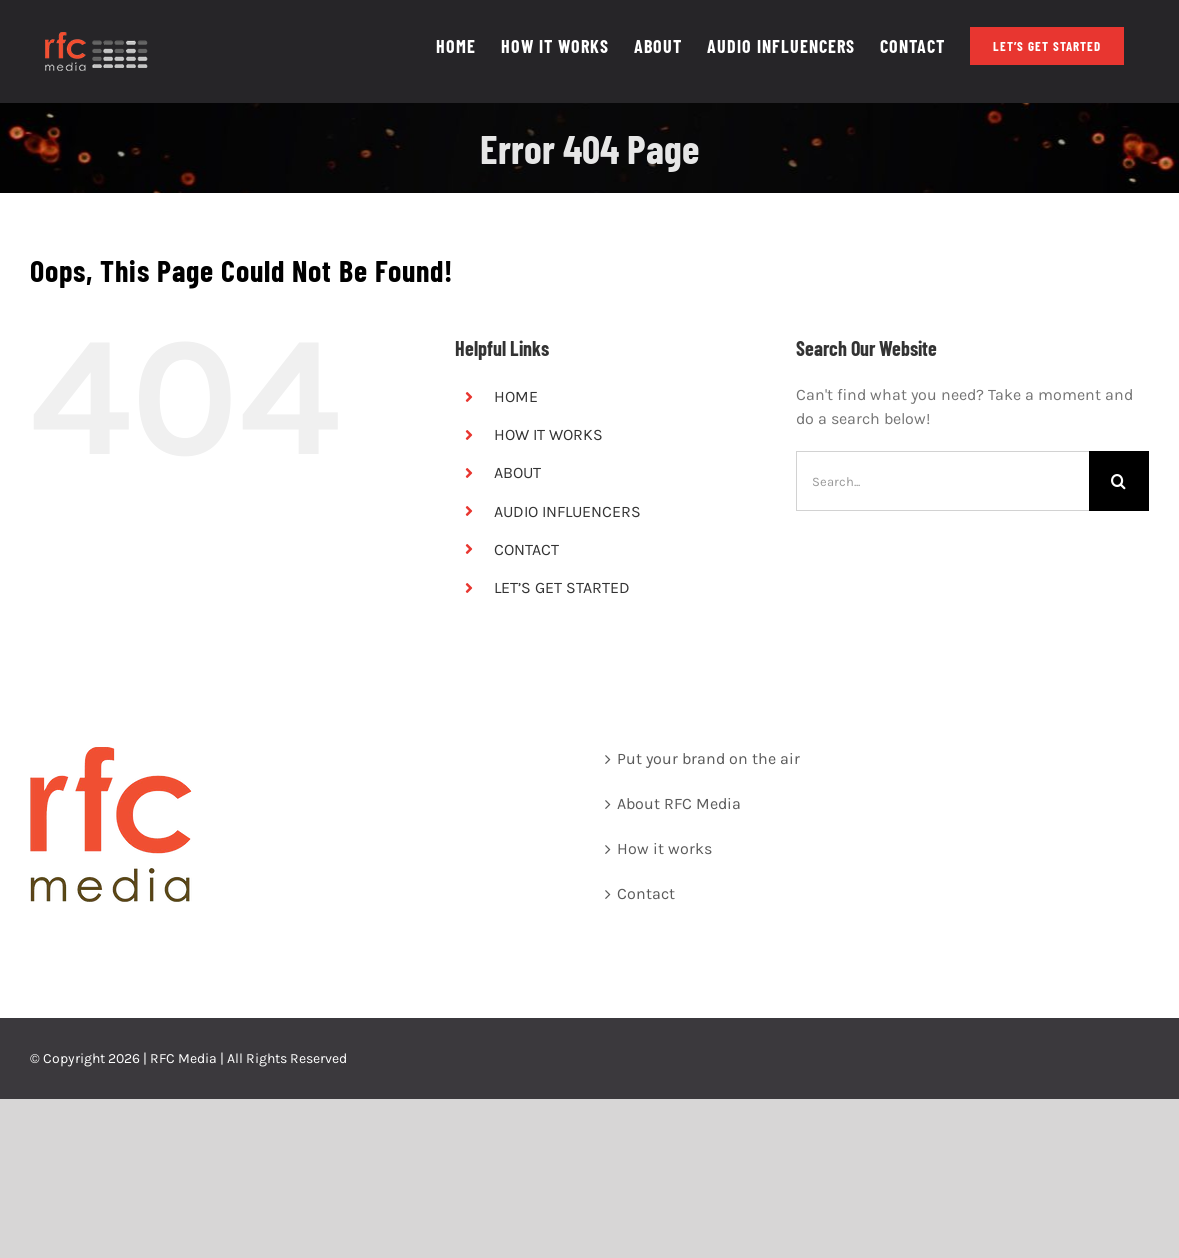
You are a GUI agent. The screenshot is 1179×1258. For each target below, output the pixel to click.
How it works (664, 848)
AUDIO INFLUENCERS (567, 511)
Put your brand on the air (708, 758)
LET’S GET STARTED (562, 587)
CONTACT (526, 549)
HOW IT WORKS (548, 434)
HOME (516, 396)
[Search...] (942, 481)
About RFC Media (679, 803)
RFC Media (183, 1058)
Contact (646, 893)
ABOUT (517, 472)
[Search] (1119, 481)
